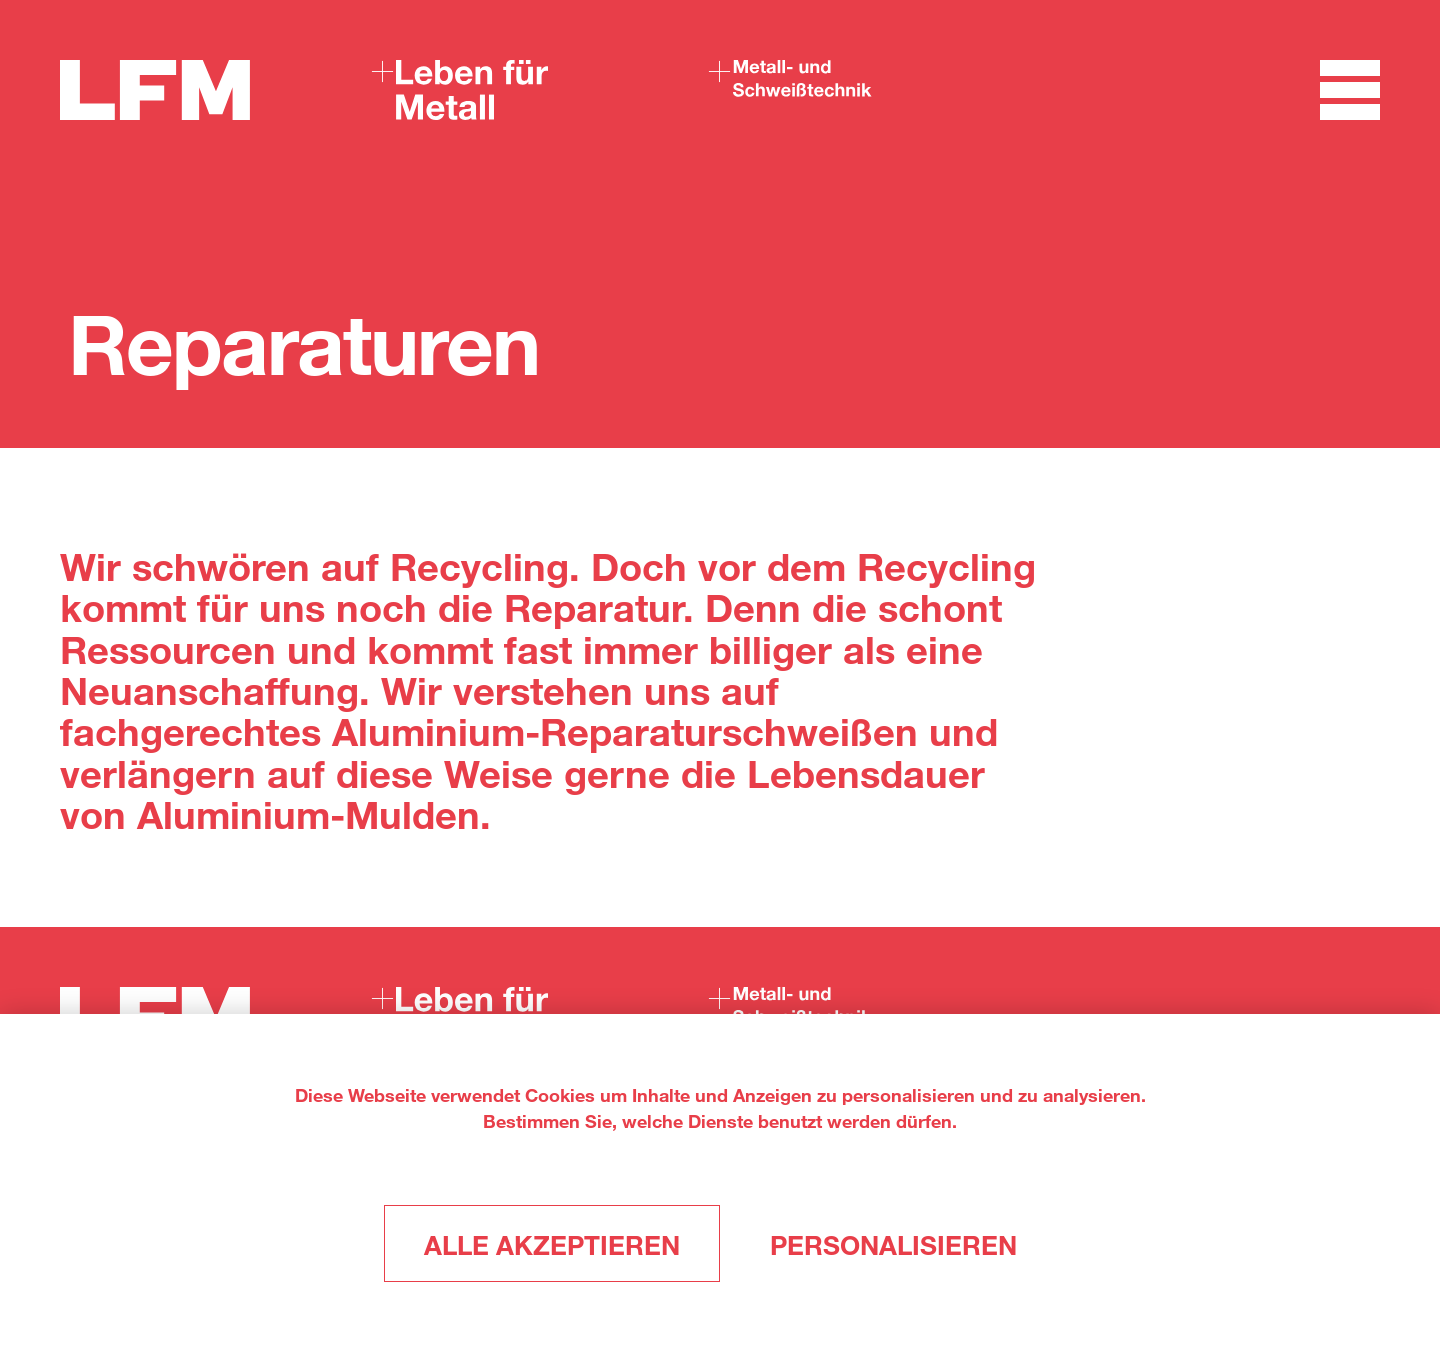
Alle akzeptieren (552, 1244)
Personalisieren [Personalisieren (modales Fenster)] (893, 1244)
